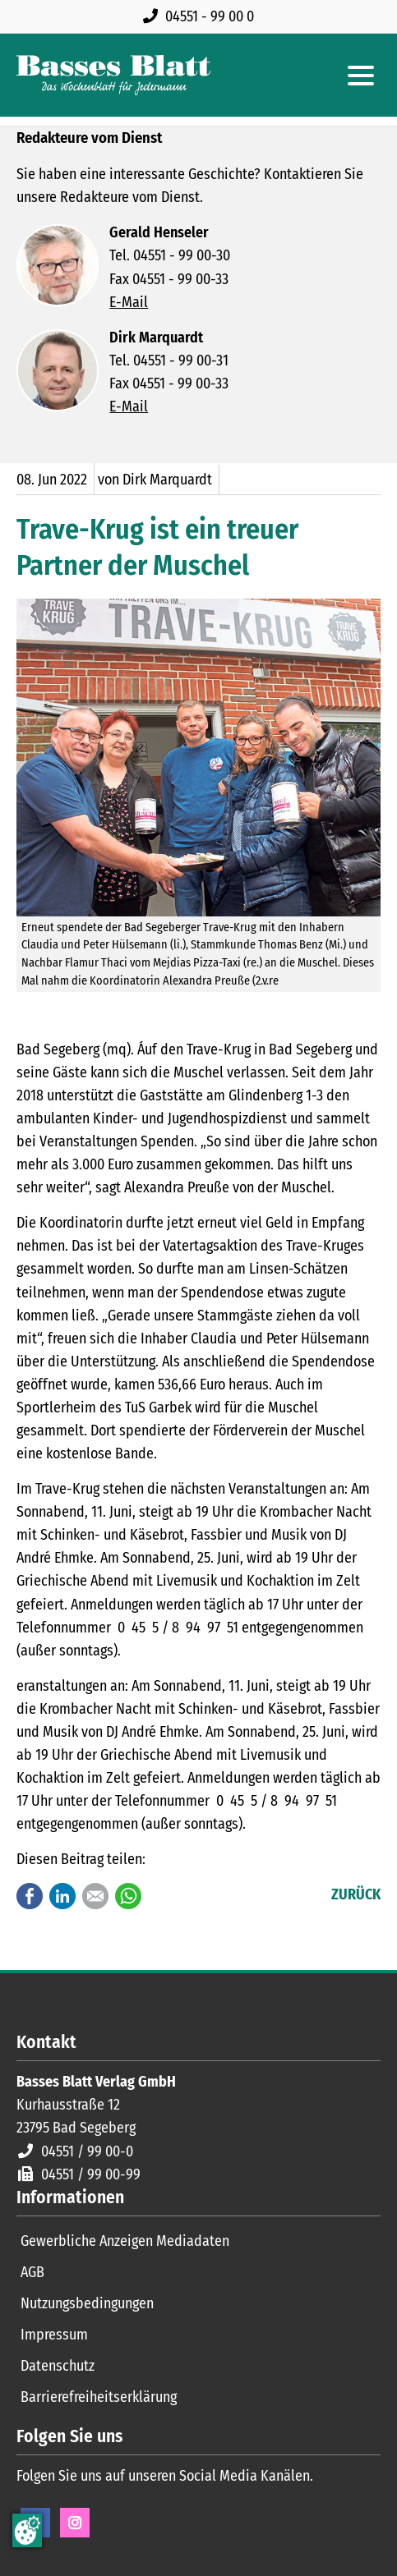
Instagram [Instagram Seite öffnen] (75, 2522)
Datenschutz (58, 2366)
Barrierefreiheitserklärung (99, 2397)
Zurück (356, 1894)
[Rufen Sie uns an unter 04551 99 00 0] (202, 16)
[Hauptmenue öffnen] (361, 75)
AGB (32, 2272)
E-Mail (128, 302)
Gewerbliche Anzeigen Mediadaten (125, 2241)
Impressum (54, 2335)
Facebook (29, 1896)
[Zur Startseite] (113, 75)
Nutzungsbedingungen (87, 2303)
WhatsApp (128, 1896)
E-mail (95, 1896)
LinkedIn (62, 1896)
